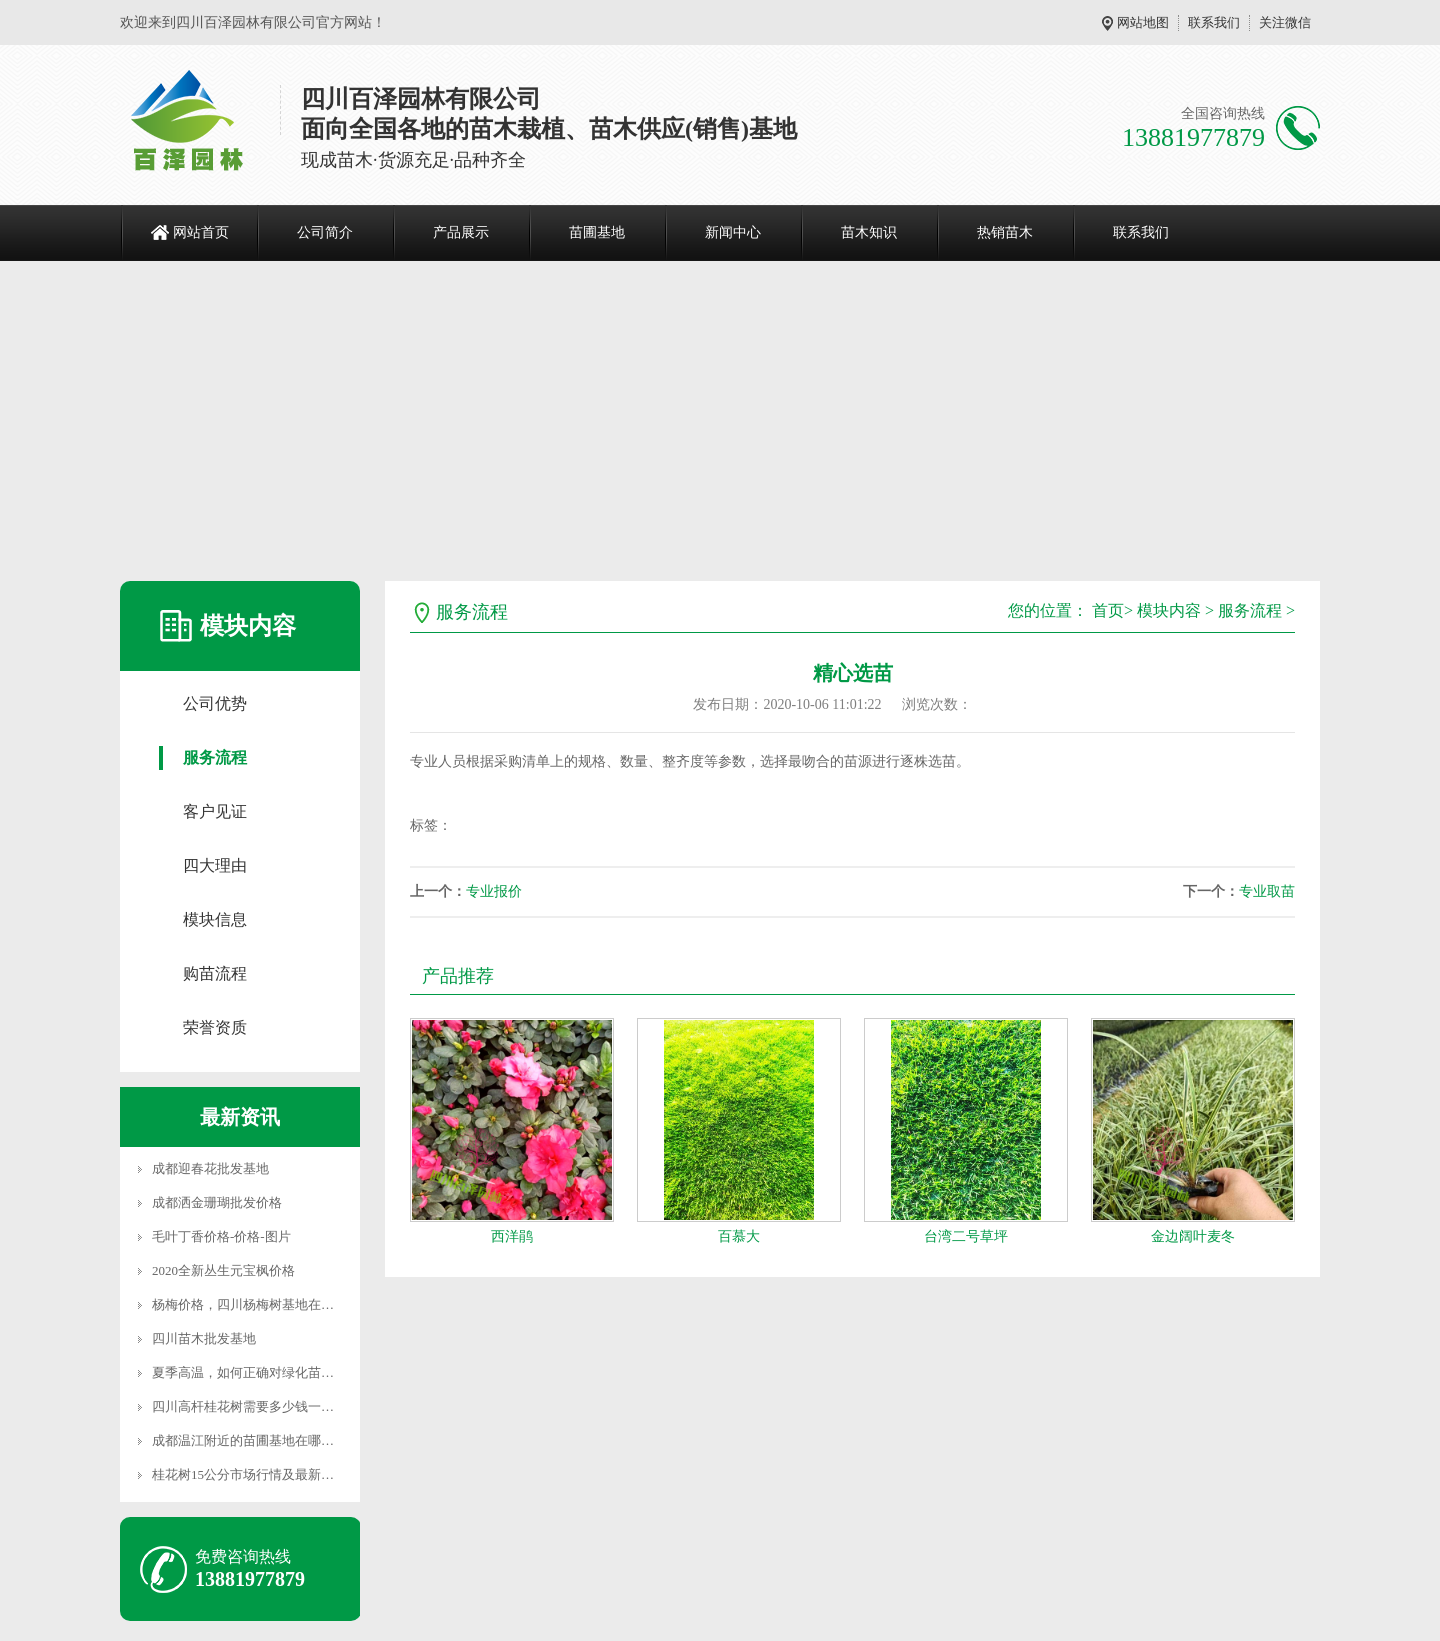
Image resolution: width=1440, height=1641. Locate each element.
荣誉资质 (215, 1027)
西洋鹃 (512, 1236)
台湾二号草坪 (966, 1236)
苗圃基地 (597, 232)
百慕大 (739, 1236)
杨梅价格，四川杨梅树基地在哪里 (249, 1304)
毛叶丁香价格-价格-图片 (221, 1236)
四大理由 (215, 865)
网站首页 (201, 232)
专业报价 (494, 891)
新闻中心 (733, 232)
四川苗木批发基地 (204, 1338)
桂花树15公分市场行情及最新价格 (249, 1474)
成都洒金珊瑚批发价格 (217, 1202)
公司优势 (215, 703)
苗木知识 (869, 232)
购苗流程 (215, 973)
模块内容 (1169, 610)
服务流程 (215, 757)
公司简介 (325, 232)
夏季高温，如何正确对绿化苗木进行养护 (269, 1372)
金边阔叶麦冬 (1193, 1236)
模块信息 (215, 919)
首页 (1108, 610)
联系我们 (1214, 22)
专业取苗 (1267, 891)
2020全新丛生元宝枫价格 (223, 1270)
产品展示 (461, 232)
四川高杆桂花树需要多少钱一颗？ (249, 1406)
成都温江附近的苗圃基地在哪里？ (249, 1440)
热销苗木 (1005, 232)
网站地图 (1143, 22)
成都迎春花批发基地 (210, 1168)
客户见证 (215, 811)
